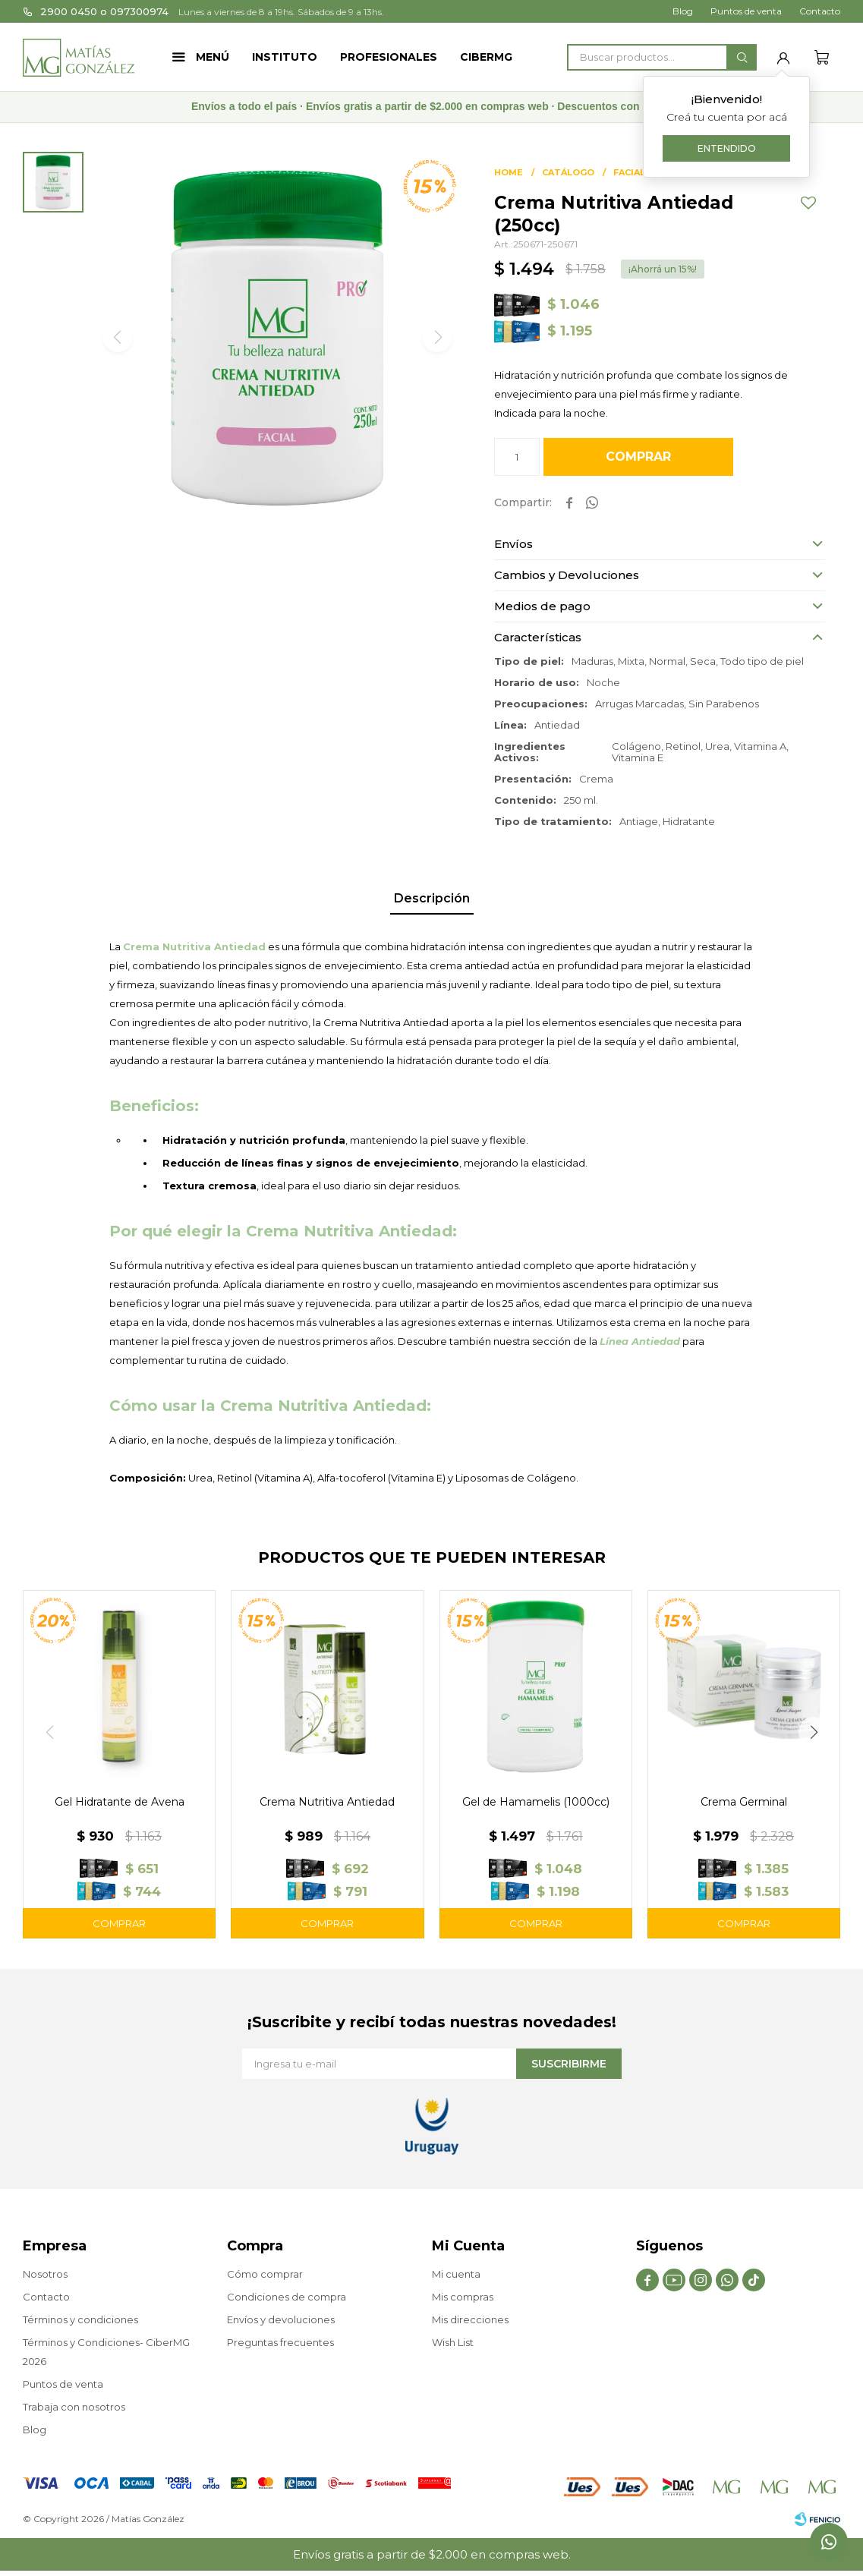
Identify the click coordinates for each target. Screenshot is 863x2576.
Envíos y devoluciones (281, 2319)
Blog (682, 11)
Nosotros (45, 2274)
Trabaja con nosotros (74, 2407)
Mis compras (462, 2297)
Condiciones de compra (286, 2297)
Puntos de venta (746, 11)
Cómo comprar (265, 2274)
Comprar (638, 456)
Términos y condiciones (80, 2319)
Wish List (453, 2342)
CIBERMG (486, 57)
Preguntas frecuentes (280, 2342)
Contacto (819, 11)
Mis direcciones (470, 2319)
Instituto (284, 57)
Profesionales (388, 57)
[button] (814, 1732)
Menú (212, 57)
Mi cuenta (456, 2274)
